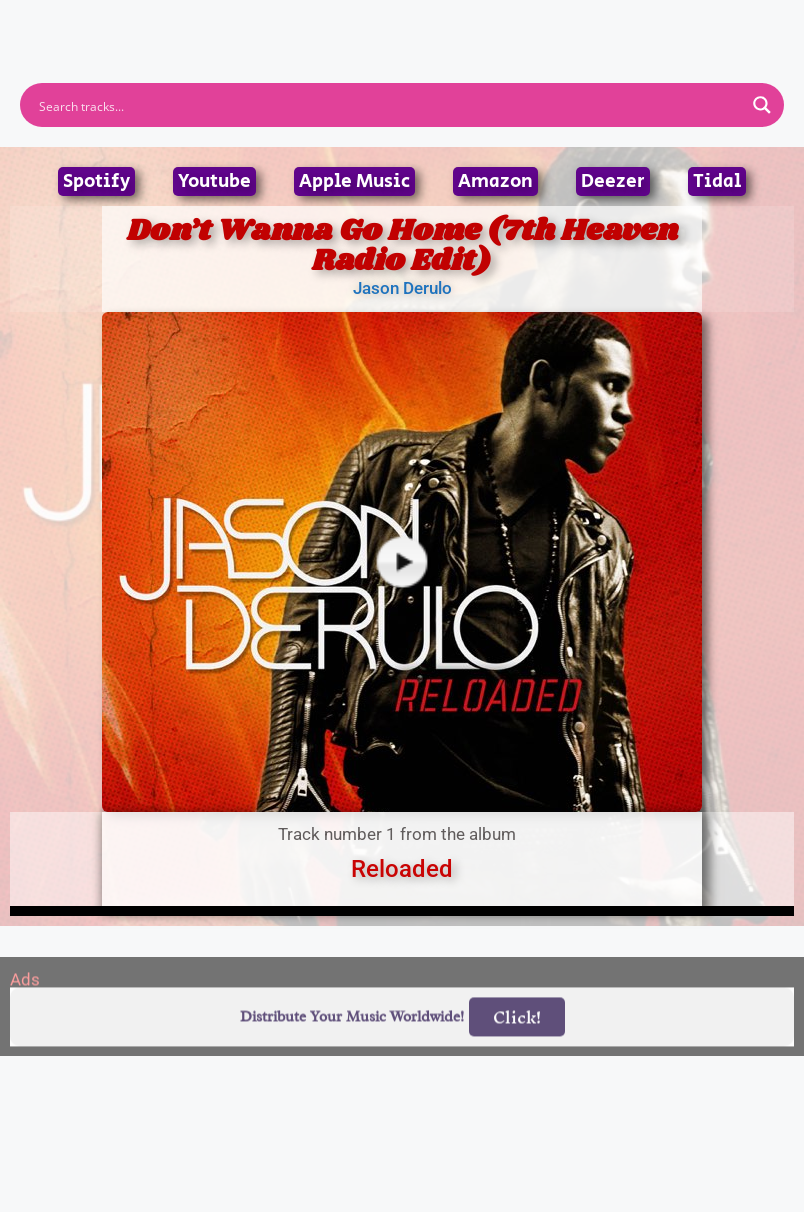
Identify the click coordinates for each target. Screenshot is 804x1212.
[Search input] (389, 105)
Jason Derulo (402, 288)
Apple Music (354, 181)
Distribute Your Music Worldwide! (352, 1043)
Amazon (495, 181)
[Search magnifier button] (762, 105)
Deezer (613, 181)
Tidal (717, 181)
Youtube (214, 181)
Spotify (96, 181)
